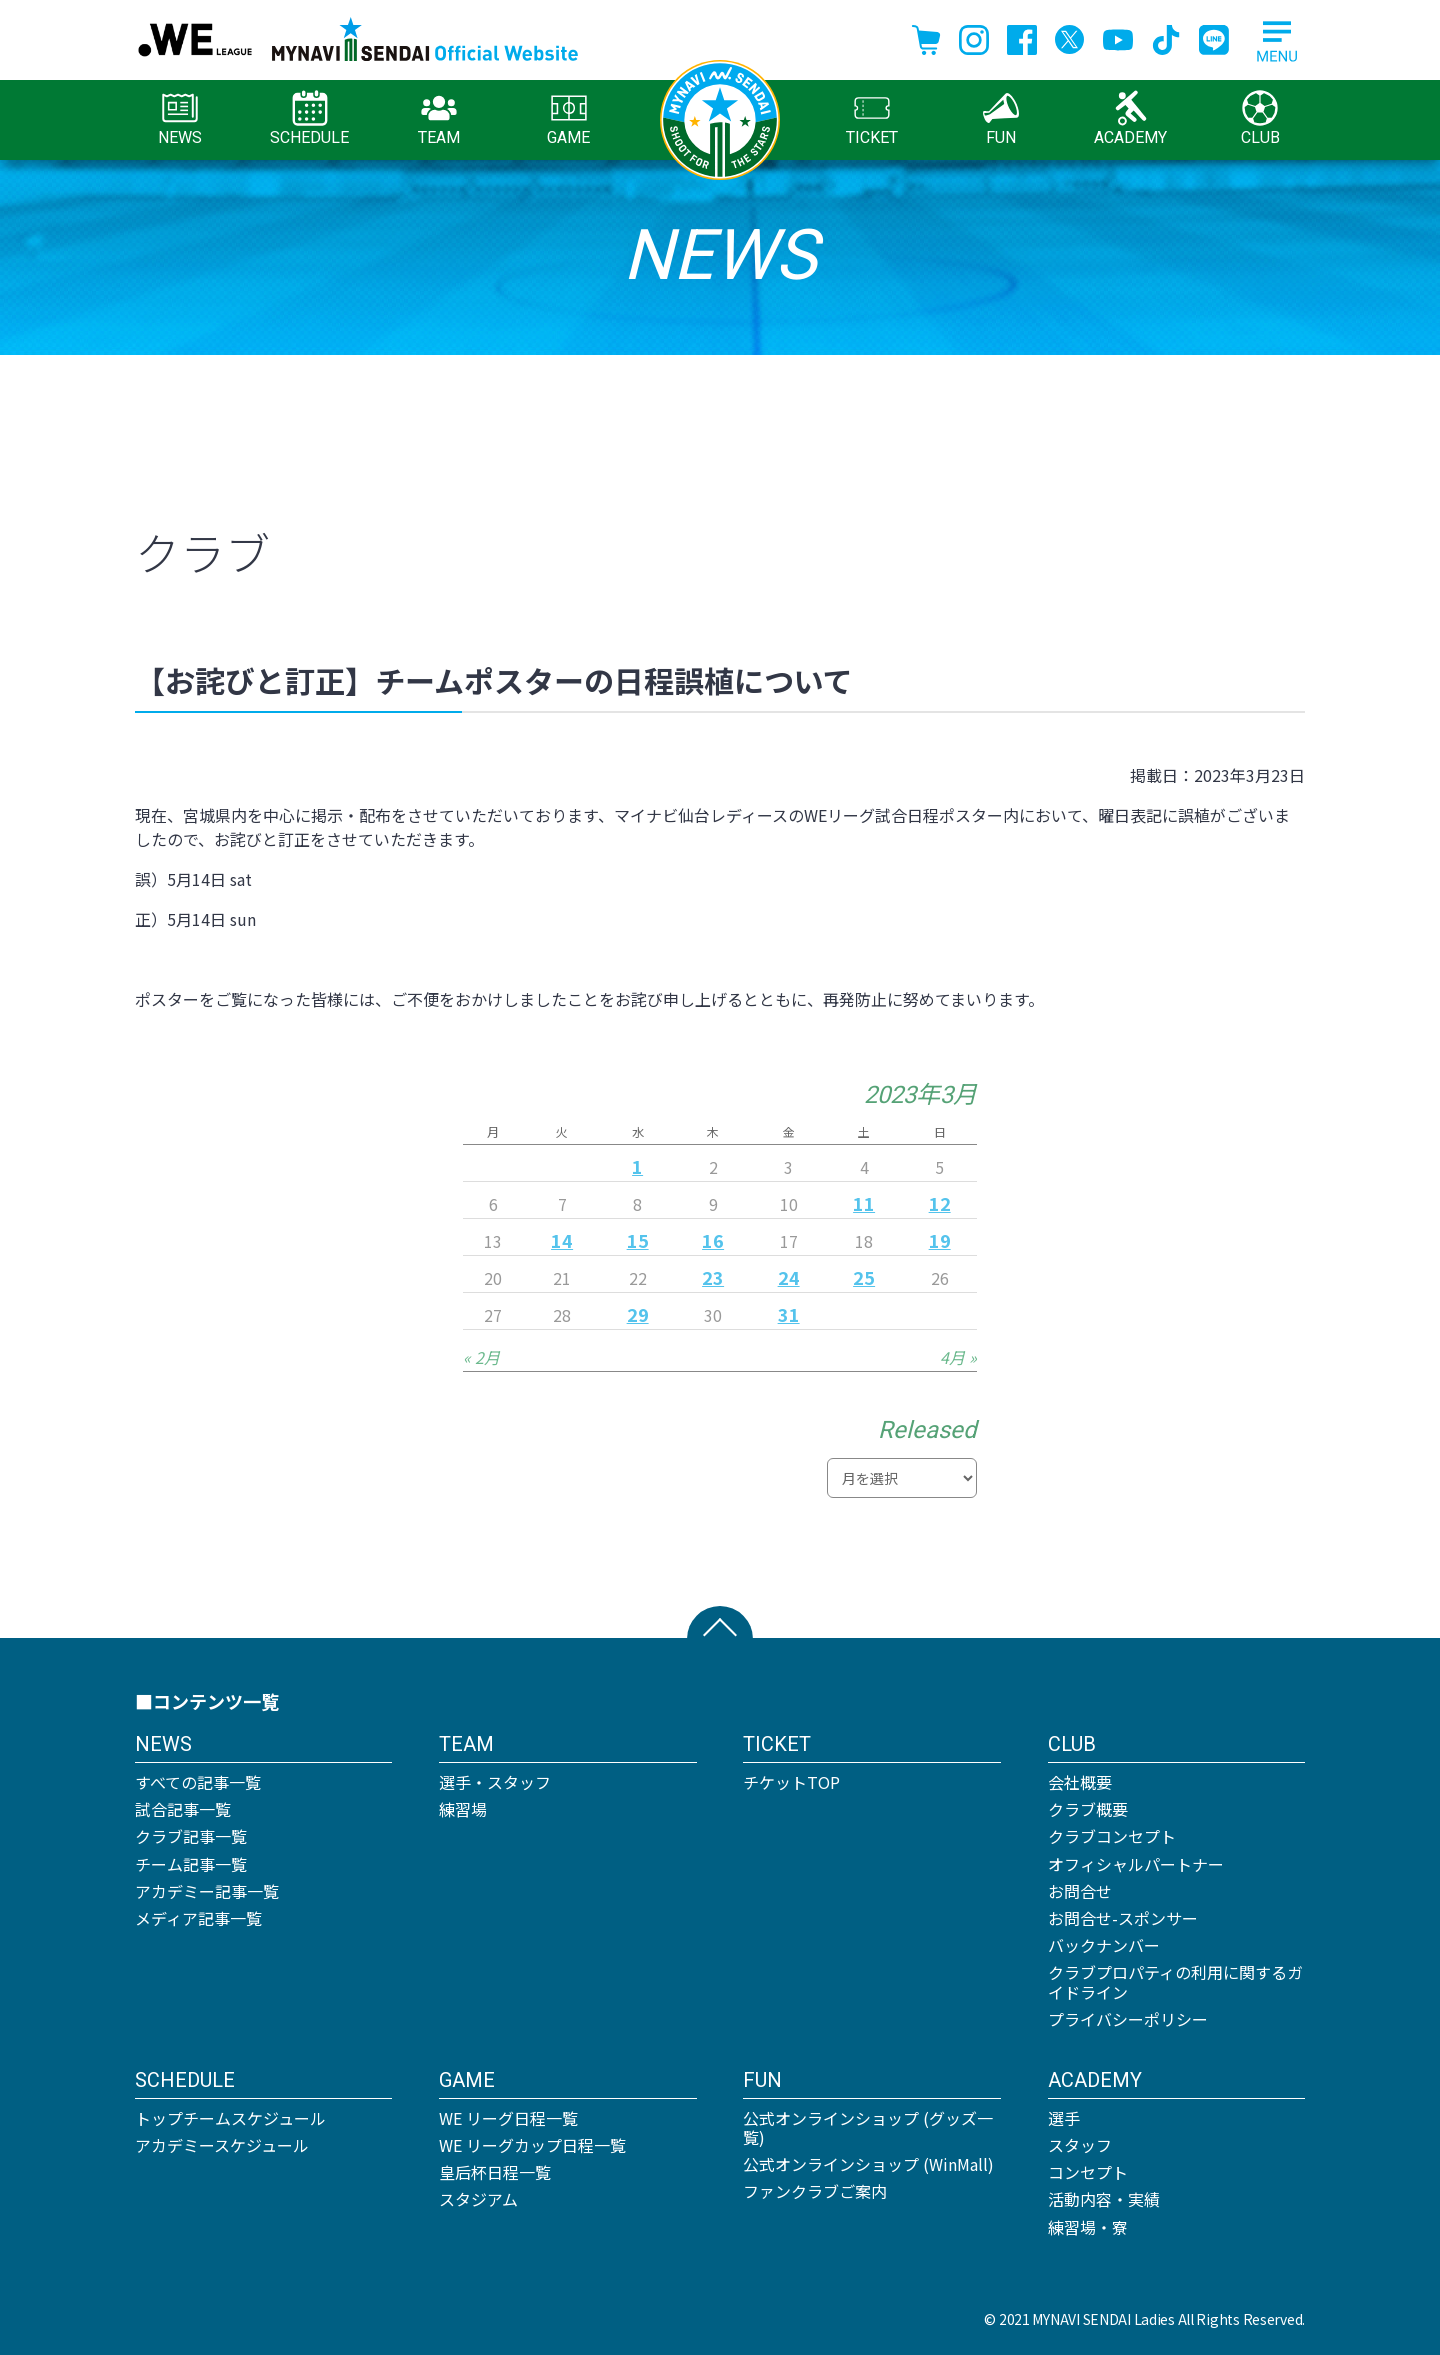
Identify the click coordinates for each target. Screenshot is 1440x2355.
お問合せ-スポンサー (1123, 1918)
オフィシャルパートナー (1136, 1864)
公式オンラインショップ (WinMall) (868, 2164)
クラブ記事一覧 (191, 1836)
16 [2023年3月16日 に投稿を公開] (713, 1240)
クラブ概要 (1088, 1809)
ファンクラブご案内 (815, 2191)
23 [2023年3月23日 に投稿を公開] (713, 1277)
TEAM (439, 118)
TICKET (872, 118)
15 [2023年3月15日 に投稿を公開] (638, 1240)
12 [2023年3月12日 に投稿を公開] (940, 1203)
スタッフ (1080, 2145)
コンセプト (1088, 2172)
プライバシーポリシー (1128, 2019)
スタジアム (478, 2199)
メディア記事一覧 (198, 1918)
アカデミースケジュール (222, 2145)
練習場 (463, 1809)
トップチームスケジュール (230, 2118)
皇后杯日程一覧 (495, 2172)
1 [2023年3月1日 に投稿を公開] (637, 1166)
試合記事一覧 (183, 1809)
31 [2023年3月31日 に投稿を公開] (789, 1314)
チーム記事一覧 (191, 1864)
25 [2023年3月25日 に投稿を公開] (864, 1277)
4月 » (958, 1357)
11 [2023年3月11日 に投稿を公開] (864, 1203)
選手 (1064, 2118)
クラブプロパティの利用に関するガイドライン (1175, 1981)
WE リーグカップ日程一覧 (532, 2145)
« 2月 (481, 1357)
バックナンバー (1104, 1945)
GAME (568, 118)
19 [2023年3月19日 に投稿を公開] (940, 1240)
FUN (1001, 118)
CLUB (1260, 118)
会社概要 (1080, 1782)
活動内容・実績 (1104, 2199)
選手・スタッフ (495, 1782)
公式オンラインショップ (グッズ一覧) (868, 2127)
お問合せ (1080, 1891)
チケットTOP (791, 1782)
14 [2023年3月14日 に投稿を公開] (562, 1240)
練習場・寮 (1088, 2227)
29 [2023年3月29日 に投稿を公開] (638, 1314)
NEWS (180, 118)
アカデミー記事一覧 (207, 1891)
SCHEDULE (309, 118)
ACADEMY (1130, 118)
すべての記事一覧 (198, 1782)
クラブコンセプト (1112, 1836)
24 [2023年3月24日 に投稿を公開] (789, 1277)
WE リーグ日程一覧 (508, 2118)
